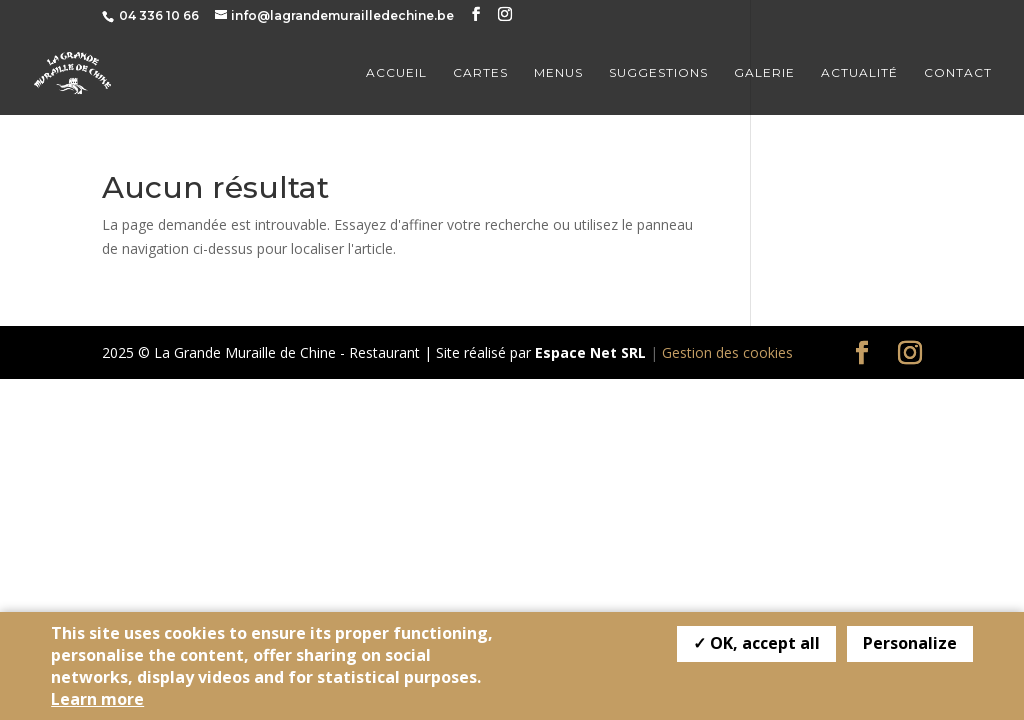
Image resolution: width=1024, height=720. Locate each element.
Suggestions (658, 73)
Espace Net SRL (590, 352)
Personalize (910, 643)
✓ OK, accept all (756, 643)
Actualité (859, 73)
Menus (558, 73)
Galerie (764, 73)
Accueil (396, 73)
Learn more (97, 699)
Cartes (480, 73)
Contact (958, 73)
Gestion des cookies (727, 352)
